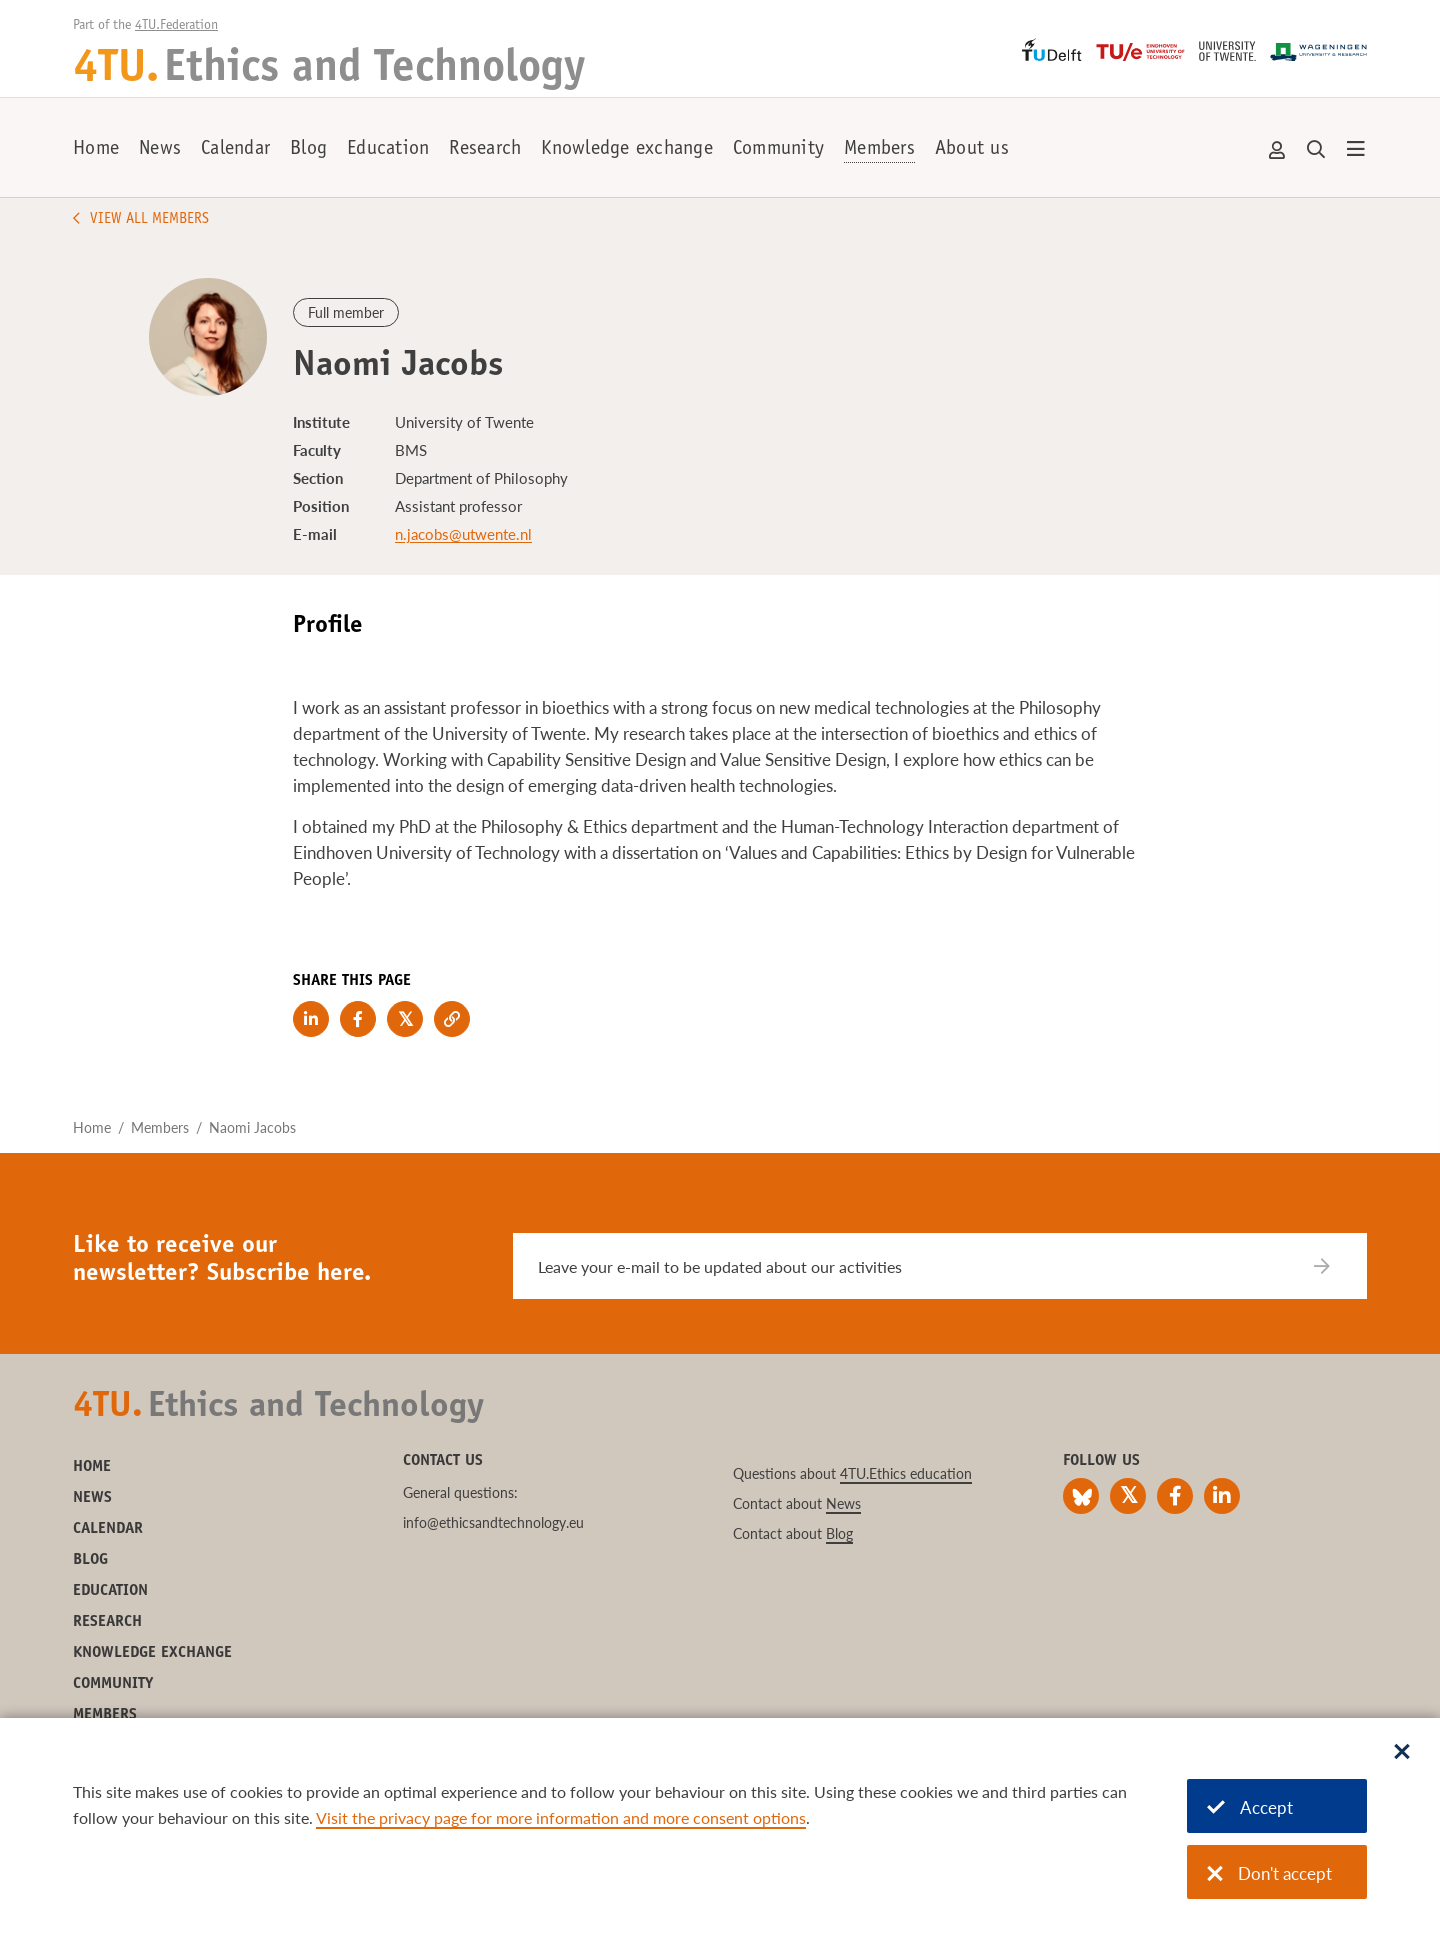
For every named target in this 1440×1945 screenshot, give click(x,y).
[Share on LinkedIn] (311, 1019)
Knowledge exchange (627, 150)
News (160, 150)
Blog (308, 150)
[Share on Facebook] (358, 1019)
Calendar (235, 150)
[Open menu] (1356, 150)
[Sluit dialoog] (1402, 1753)
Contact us (443, 1461)
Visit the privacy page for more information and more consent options (561, 1817)
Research (485, 150)
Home (96, 150)
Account (1278, 150)
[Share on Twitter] (405, 1019)
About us (972, 150)
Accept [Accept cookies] (1250, 1807)
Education (388, 150)
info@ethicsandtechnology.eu (493, 1522)
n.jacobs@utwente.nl (463, 534)
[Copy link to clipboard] (452, 1019)
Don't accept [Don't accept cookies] (1269, 1873)
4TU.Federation (176, 26)
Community (778, 150)
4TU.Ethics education (906, 1473)
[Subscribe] (1334, 1266)
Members (879, 150)
